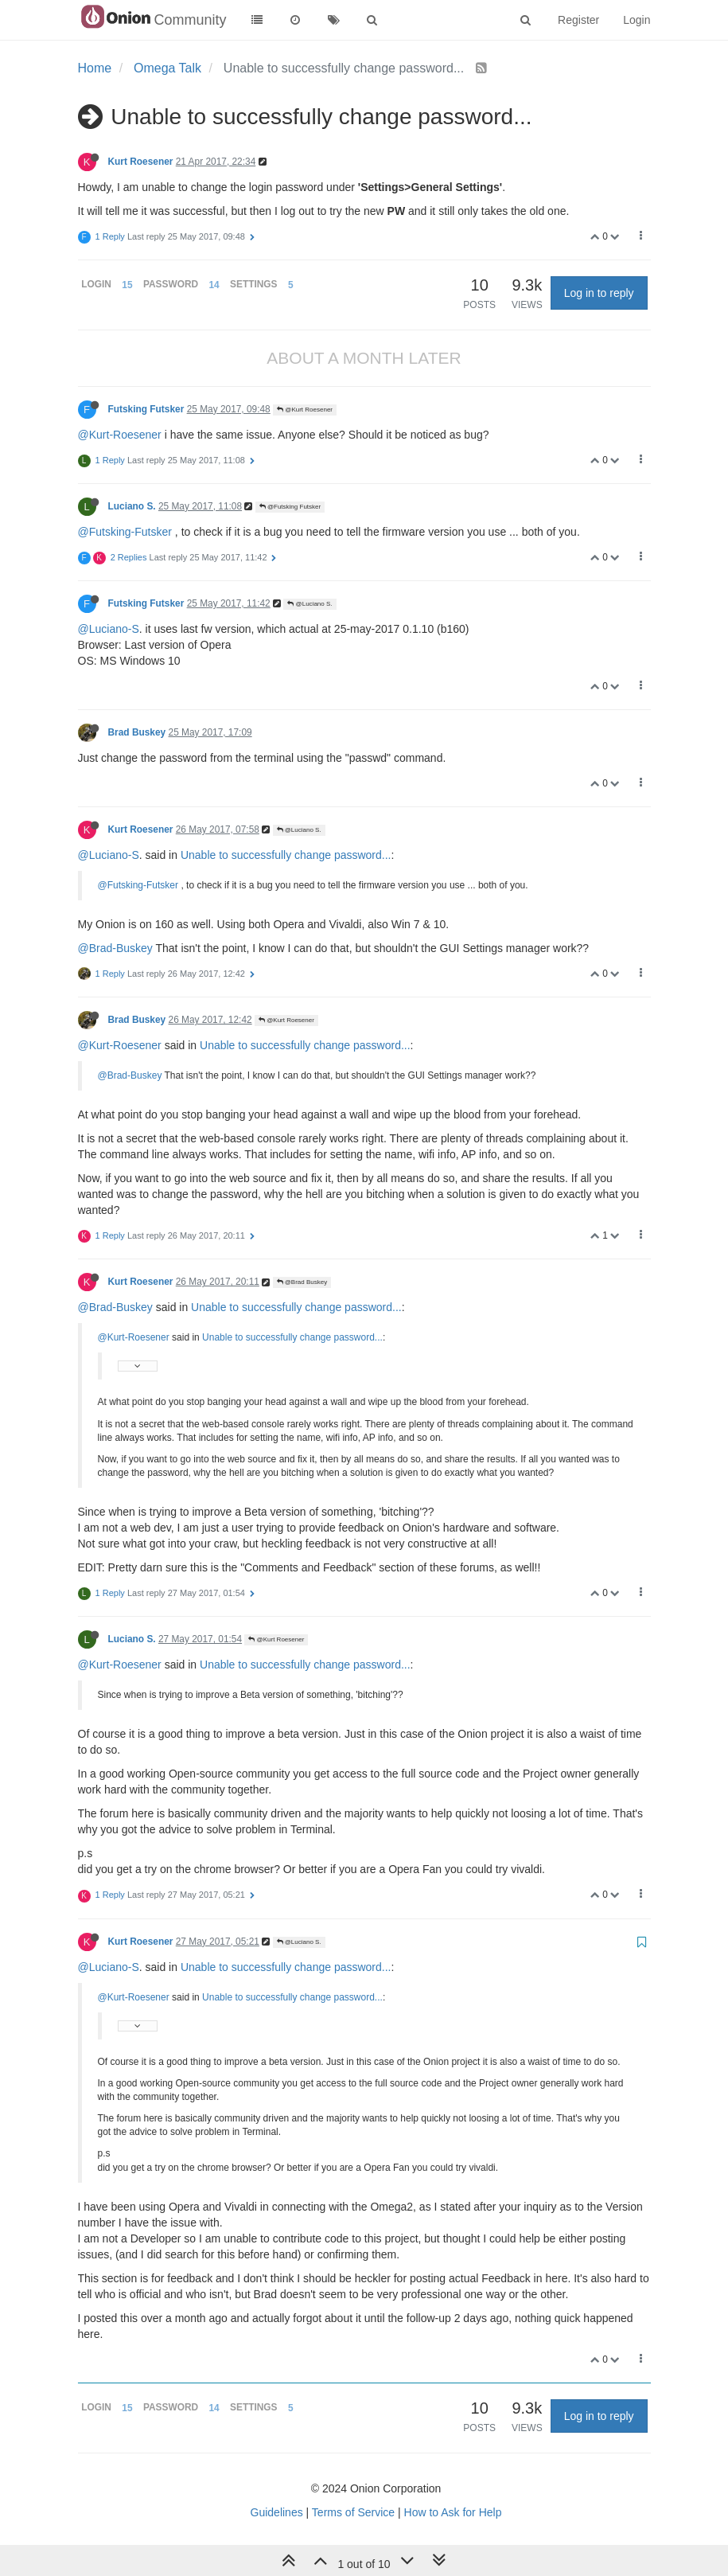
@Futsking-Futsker (125, 531)
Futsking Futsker (146, 409)
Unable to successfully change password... (286, 855)
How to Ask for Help (453, 2512)
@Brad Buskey (302, 1282)
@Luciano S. (309, 603)
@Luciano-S (108, 629)
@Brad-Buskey (115, 948)
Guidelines (277, 2512)
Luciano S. (132, 506)
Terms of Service (353, 2512)
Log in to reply (599, 293)
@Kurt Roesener (305, 409)
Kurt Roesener (140, 161)
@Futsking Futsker (290, 506)
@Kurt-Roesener (120, 434)
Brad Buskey (137, 732)
